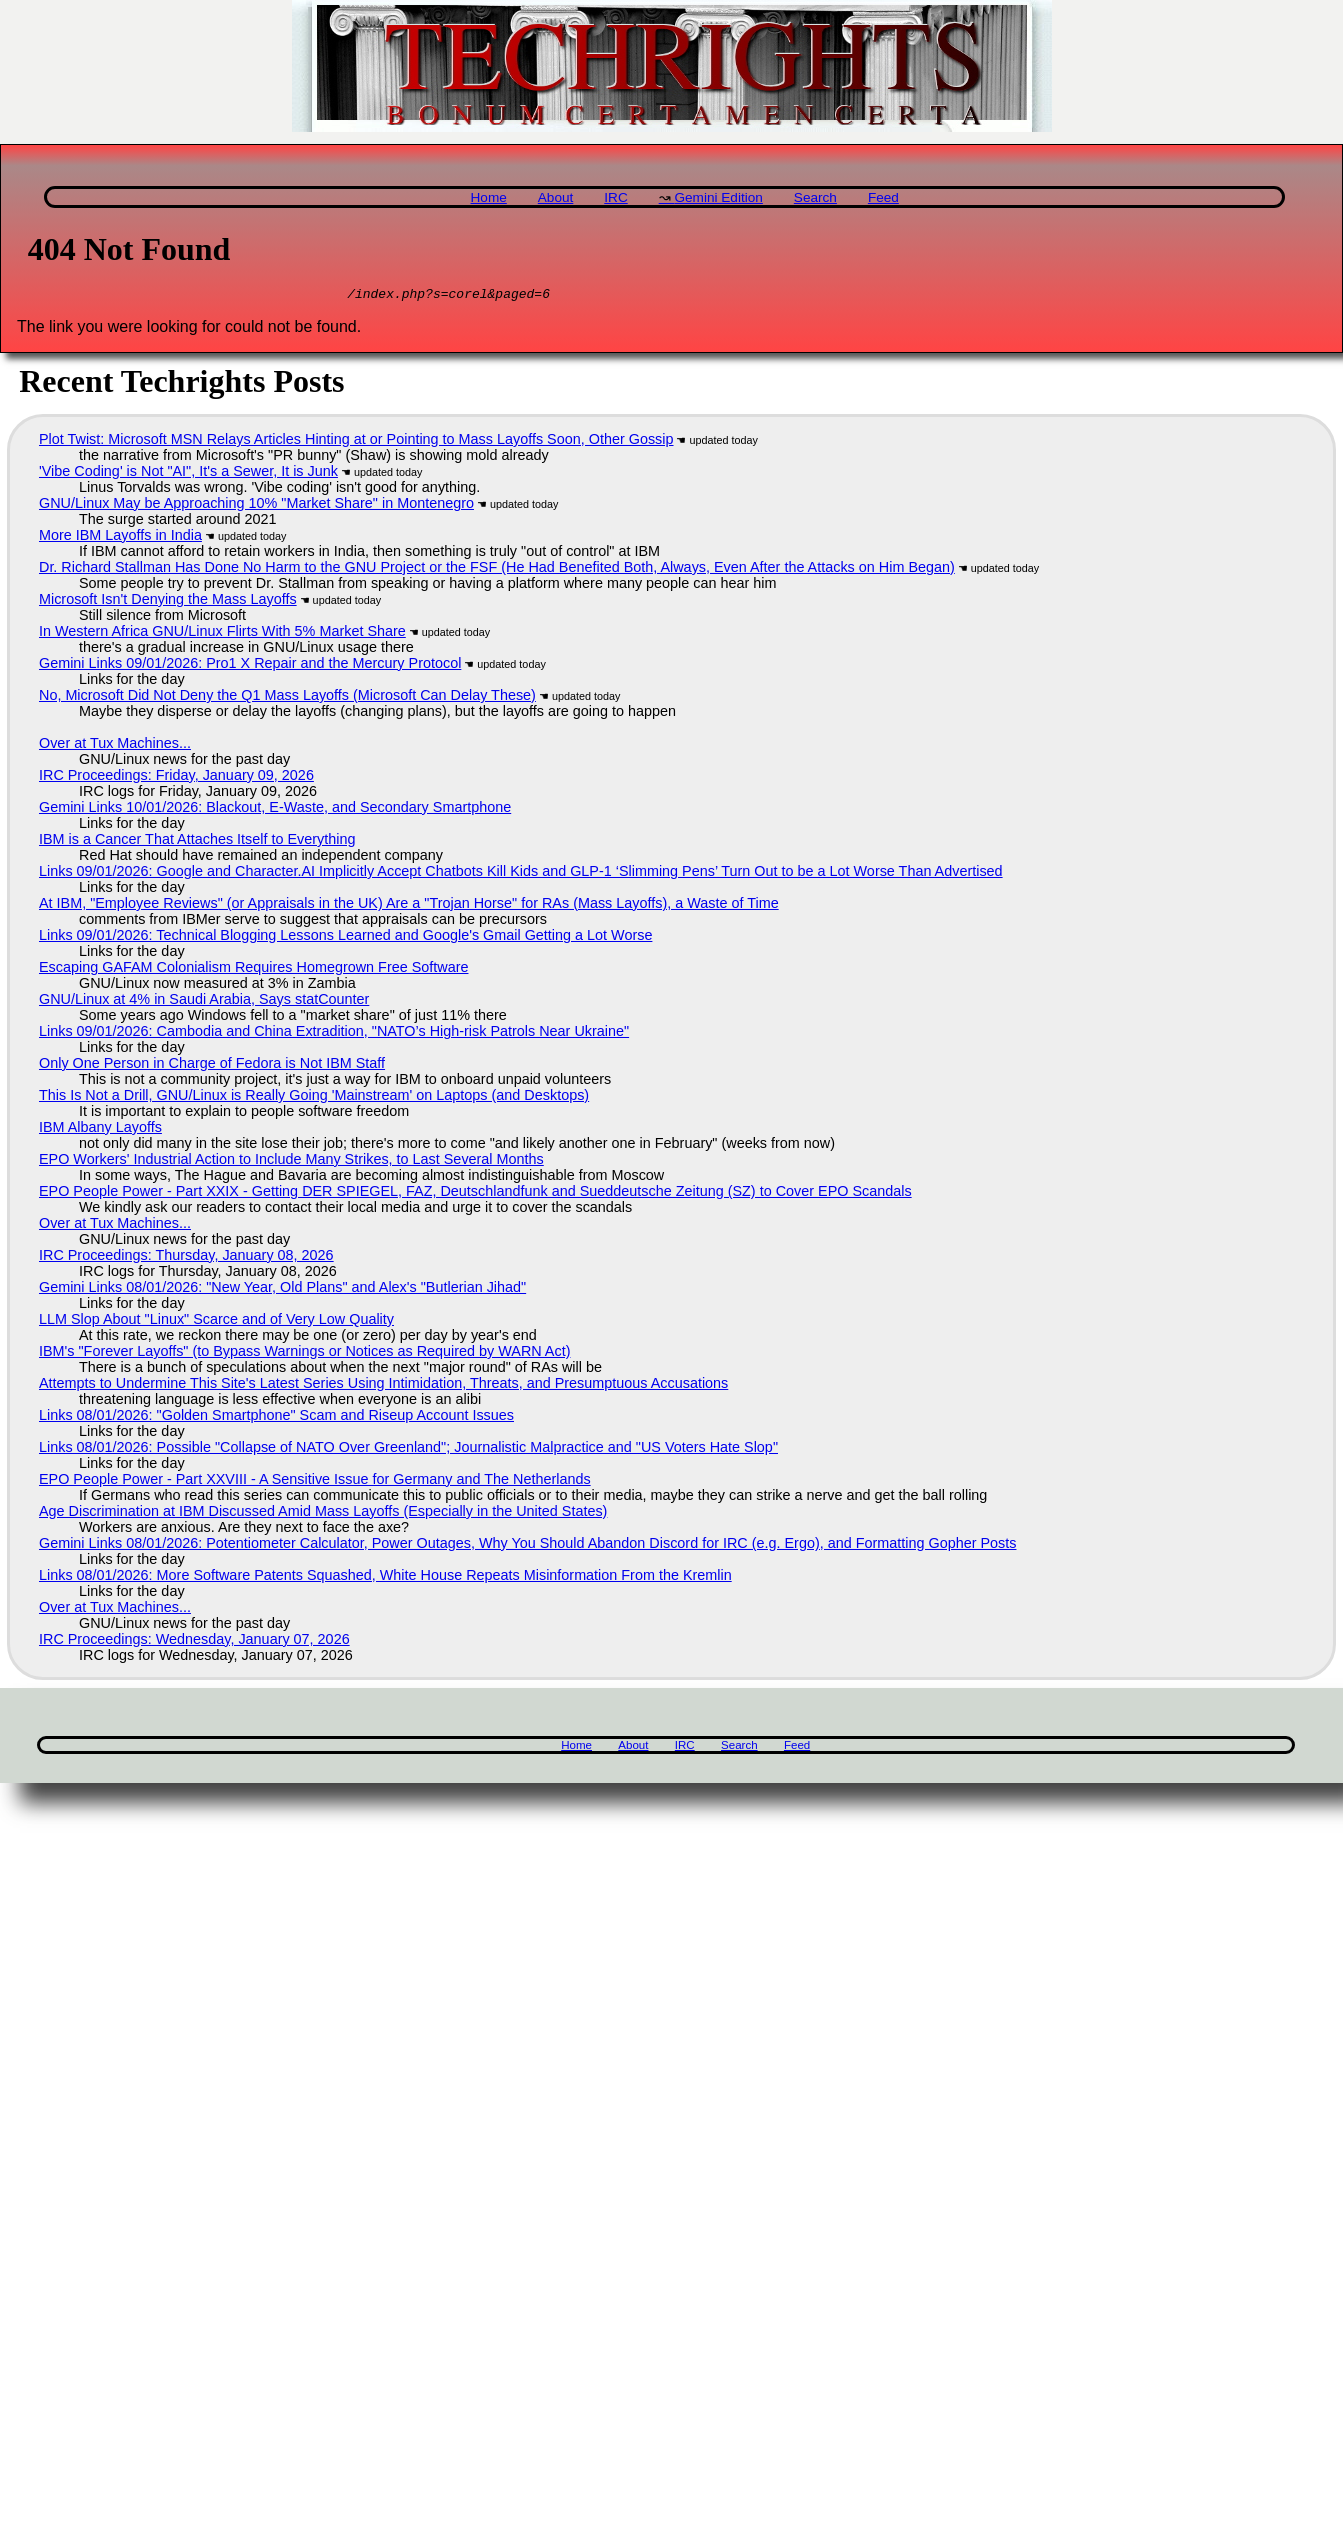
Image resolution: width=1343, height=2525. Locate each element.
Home (489, 197)
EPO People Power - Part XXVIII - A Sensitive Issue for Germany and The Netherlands (315, 1482)
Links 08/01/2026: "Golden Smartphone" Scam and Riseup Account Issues (276, 1418)
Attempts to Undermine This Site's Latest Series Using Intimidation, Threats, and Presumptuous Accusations (383, 1386)
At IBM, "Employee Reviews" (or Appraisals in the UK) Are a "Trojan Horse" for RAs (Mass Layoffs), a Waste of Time (409, 906)
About (556, 197)
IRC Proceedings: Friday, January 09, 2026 (176, 778)
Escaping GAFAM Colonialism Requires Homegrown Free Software (254, 970)
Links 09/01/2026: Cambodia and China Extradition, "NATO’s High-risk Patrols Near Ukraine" (334, 1034)
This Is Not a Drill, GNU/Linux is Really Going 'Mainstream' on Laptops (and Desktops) (314, 1098)
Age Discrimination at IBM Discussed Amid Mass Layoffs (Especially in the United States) (323, 1514)
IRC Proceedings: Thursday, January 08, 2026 (186, 1258)
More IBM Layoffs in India (120, 538)
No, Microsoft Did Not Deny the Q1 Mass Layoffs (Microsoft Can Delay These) (287, 698)
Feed (883, 197)
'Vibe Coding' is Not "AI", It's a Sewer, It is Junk (188, 474)
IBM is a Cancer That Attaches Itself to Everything (197, 842)
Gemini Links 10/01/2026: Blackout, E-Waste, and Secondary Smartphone (275, 810)
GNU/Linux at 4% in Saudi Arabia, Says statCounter (204, 1002)
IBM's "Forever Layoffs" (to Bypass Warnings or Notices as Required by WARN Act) (304, 1354)
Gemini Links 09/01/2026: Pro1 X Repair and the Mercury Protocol (250, 666)
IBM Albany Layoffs (100, 1130)
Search (815, 197)
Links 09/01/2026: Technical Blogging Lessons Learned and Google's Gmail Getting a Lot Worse (345, 938)
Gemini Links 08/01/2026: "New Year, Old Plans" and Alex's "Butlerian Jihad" (282, 1290)
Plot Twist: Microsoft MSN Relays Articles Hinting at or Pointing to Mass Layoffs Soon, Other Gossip (356, 442)
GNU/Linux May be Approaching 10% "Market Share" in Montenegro (256, 506)
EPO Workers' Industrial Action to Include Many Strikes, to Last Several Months (291, 1162)
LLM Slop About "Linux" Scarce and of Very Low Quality (216, 1322)
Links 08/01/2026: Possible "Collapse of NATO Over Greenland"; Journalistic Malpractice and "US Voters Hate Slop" (408, 1450)
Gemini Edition (718, 197)
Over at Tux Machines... (115, 746)
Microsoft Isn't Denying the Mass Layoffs (168, 602)
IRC (615, 197)
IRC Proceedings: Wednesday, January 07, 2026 (194, 1642)
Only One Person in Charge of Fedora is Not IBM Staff (212, 1066)
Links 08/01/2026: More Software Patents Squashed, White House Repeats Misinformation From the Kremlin (385, 1578)
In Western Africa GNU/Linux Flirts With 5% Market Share (222, 634)
